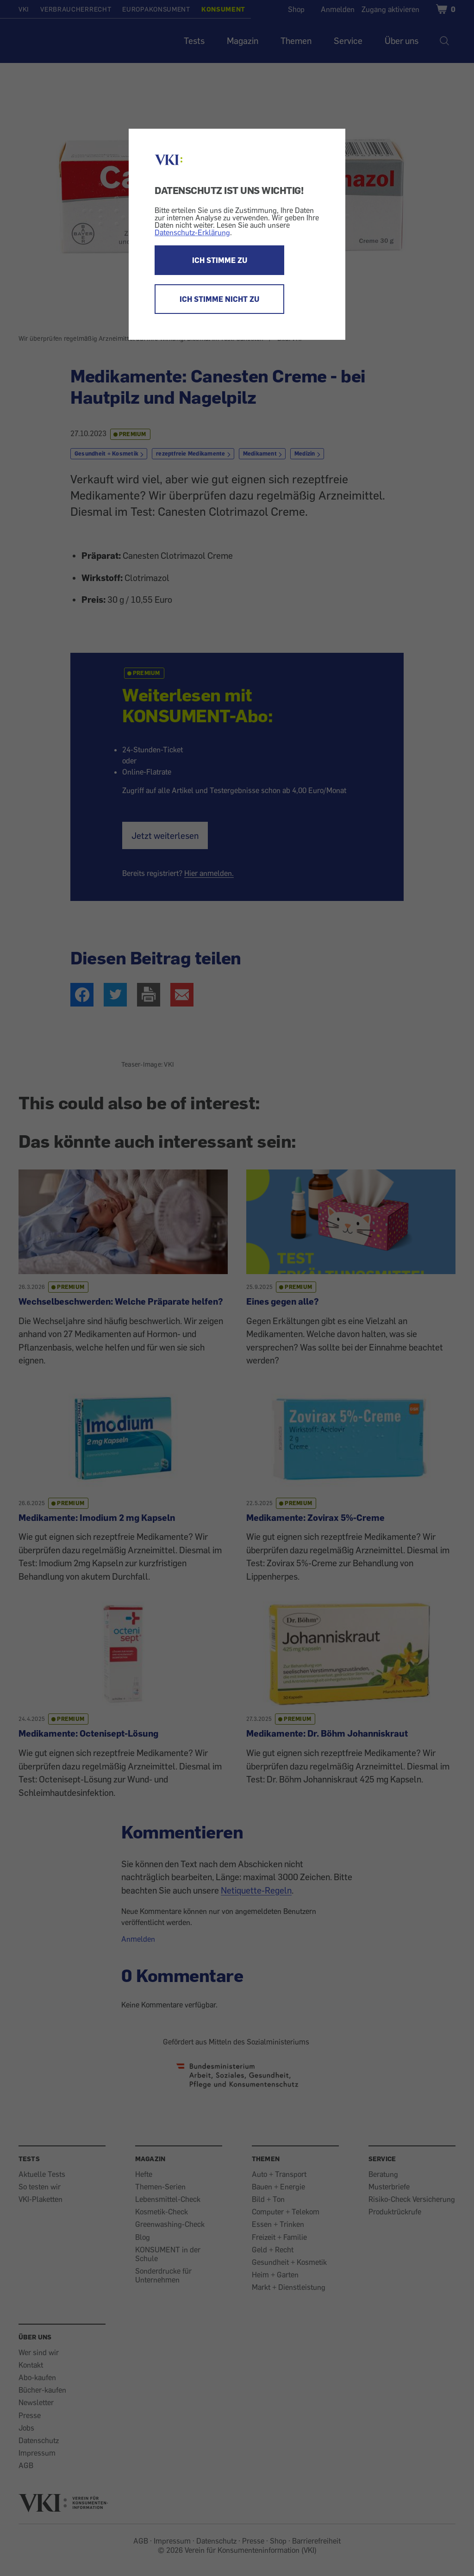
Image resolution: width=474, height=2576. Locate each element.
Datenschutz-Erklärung (192, 232)
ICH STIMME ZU (219, 260)
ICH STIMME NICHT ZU (219, 299)
